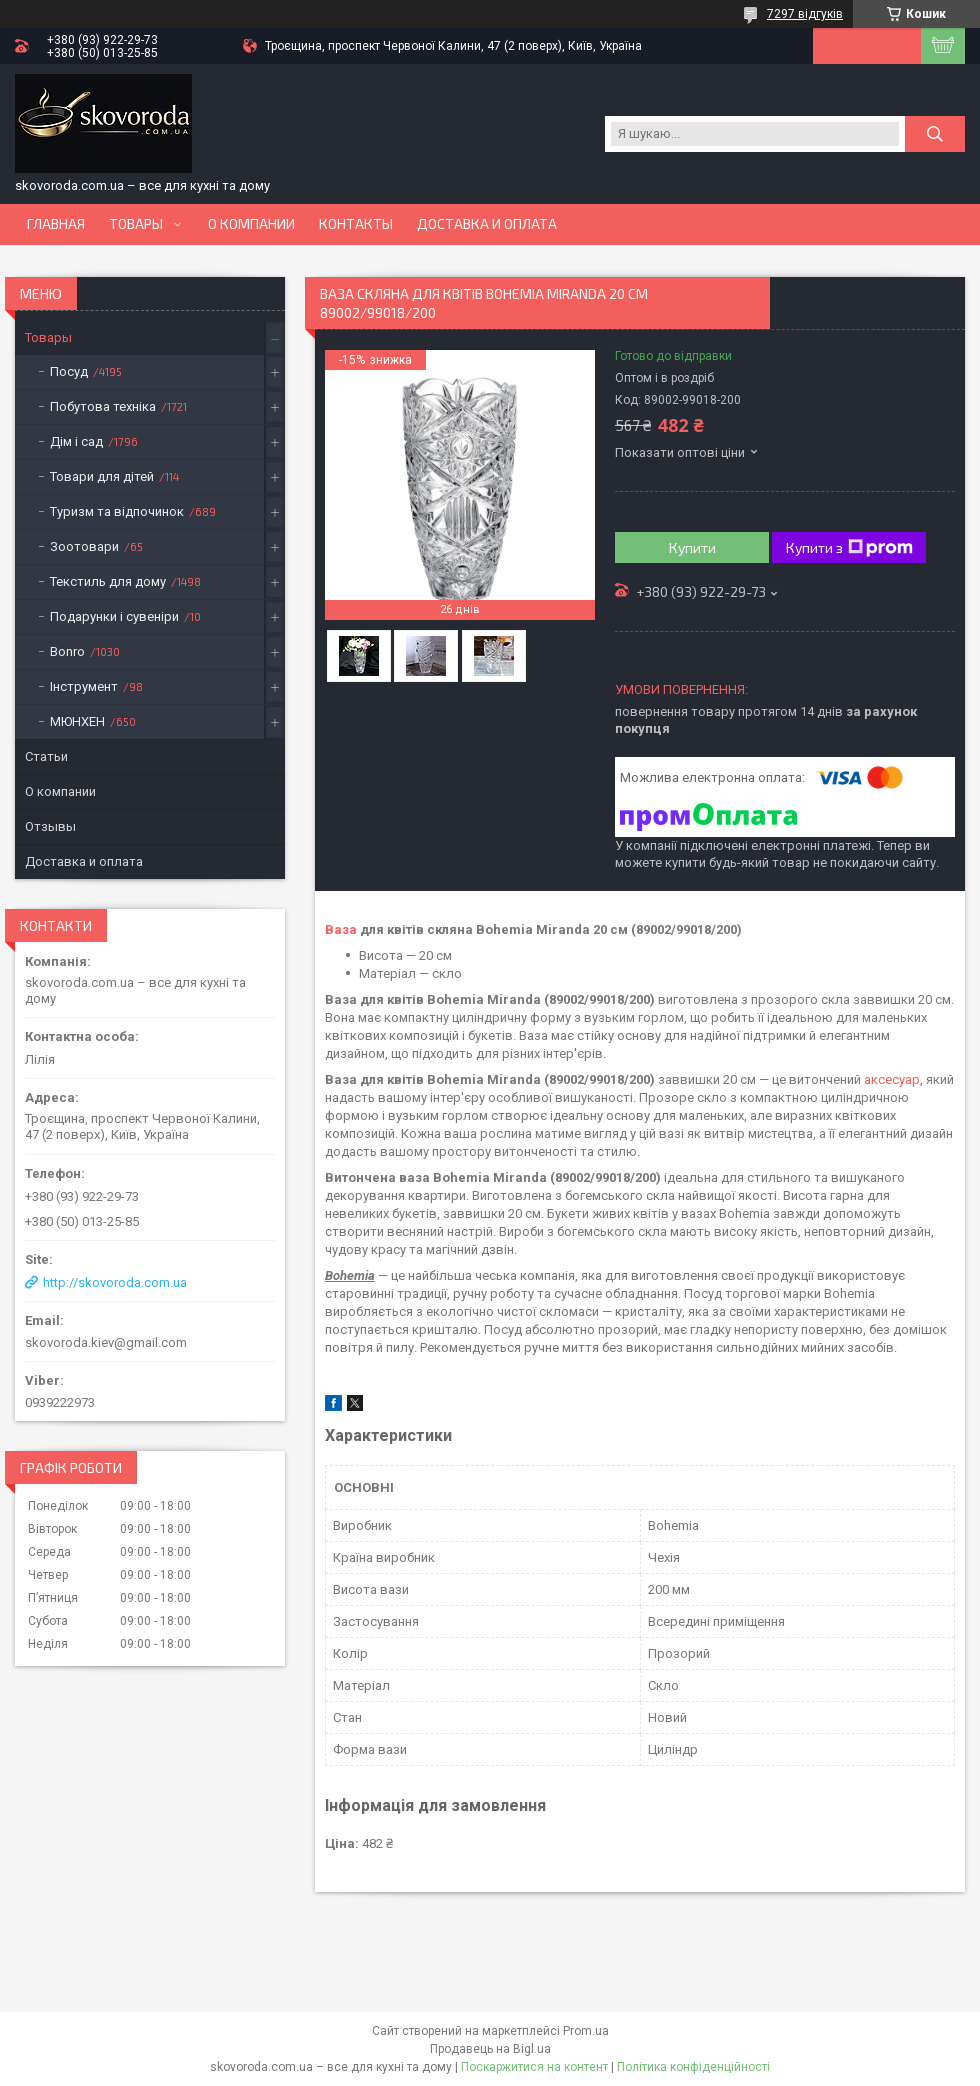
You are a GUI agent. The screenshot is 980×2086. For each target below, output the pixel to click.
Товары (136, 224)
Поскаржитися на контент (534, 2067)
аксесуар (892, 1079)
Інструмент (84, 686)
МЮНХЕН (77, 721)
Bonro (67, 651)
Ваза (341, 929)
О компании (251, 224)
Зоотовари (84, 546)
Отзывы (50, 826)
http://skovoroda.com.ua (115, 1282)
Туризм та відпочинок (117, 511)
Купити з (849, 548)
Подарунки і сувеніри (114, 616)
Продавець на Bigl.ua (490, 2049)
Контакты (356, 224)
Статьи (46, 756)
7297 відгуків (805, 14)
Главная (56, 224)
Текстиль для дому (108, 581)
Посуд (69, 371)
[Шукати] (935, 134)
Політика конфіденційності (693, 2067)
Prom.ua (586, 2031)
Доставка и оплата (487, 224)
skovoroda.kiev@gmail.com (106, 1342)
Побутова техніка (103, 406)
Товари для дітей (102, 476)
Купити (692, 547)
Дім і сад (76, 441)
